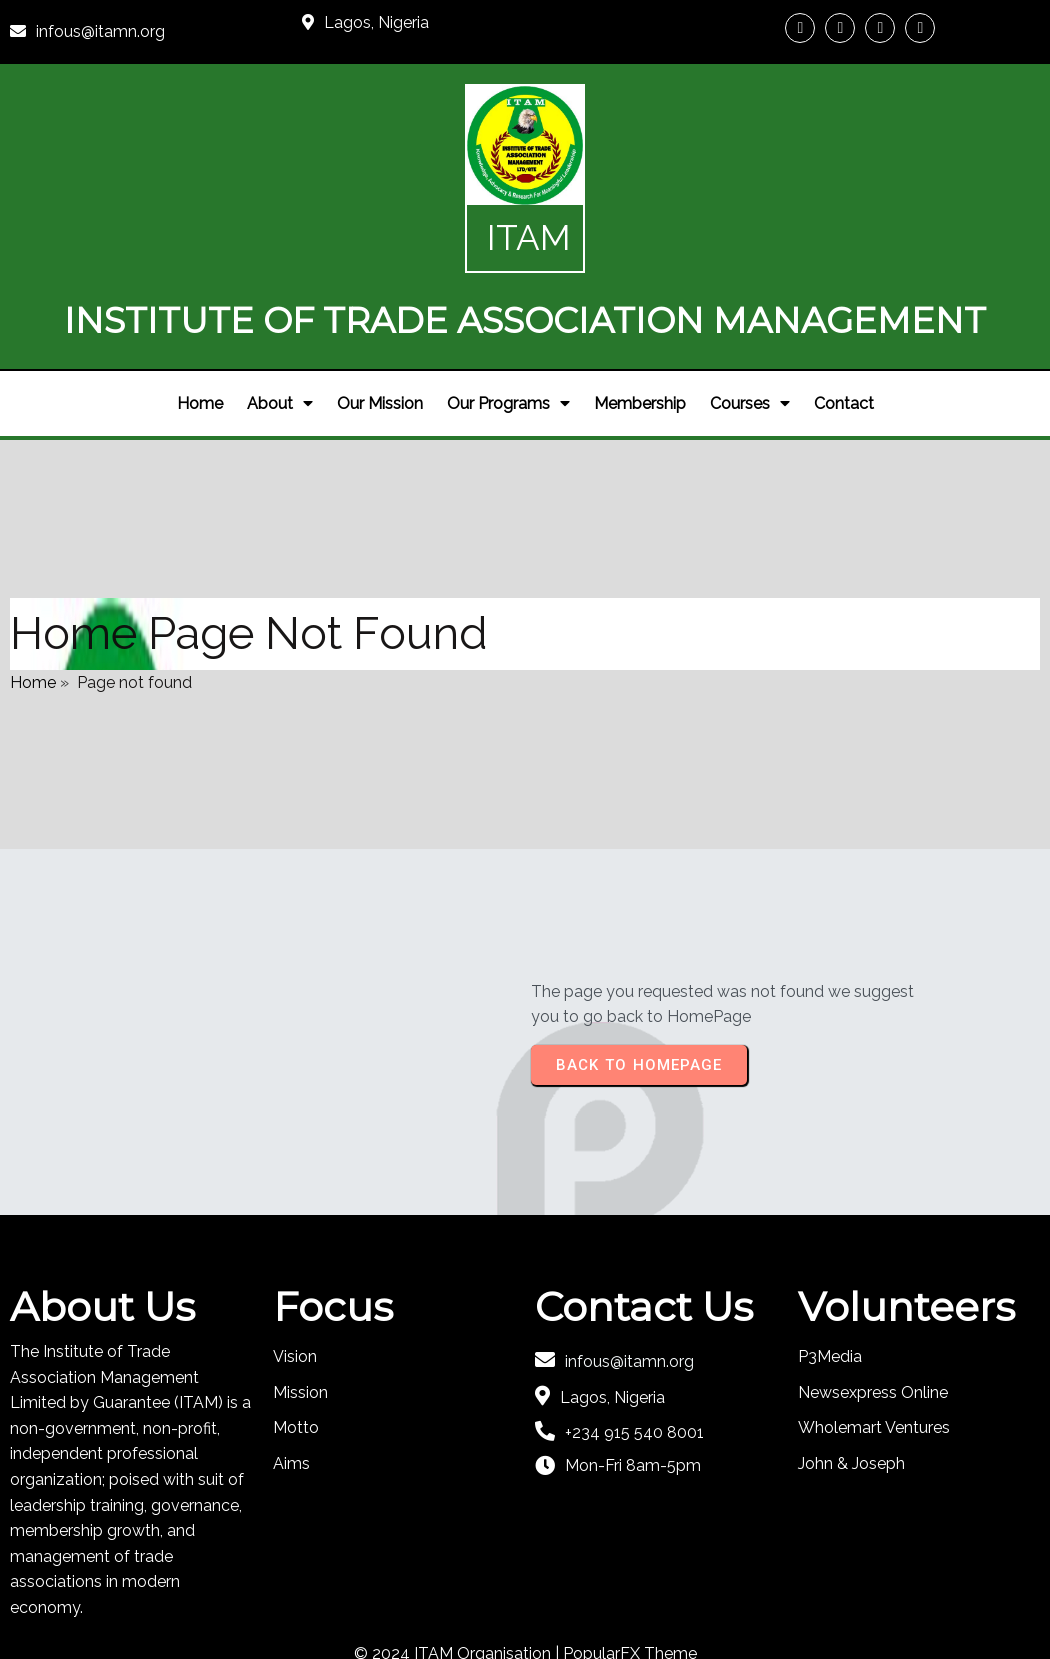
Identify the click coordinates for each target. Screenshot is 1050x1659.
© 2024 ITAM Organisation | (458, 1586)
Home (33, 608)
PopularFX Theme (630, 1586)
